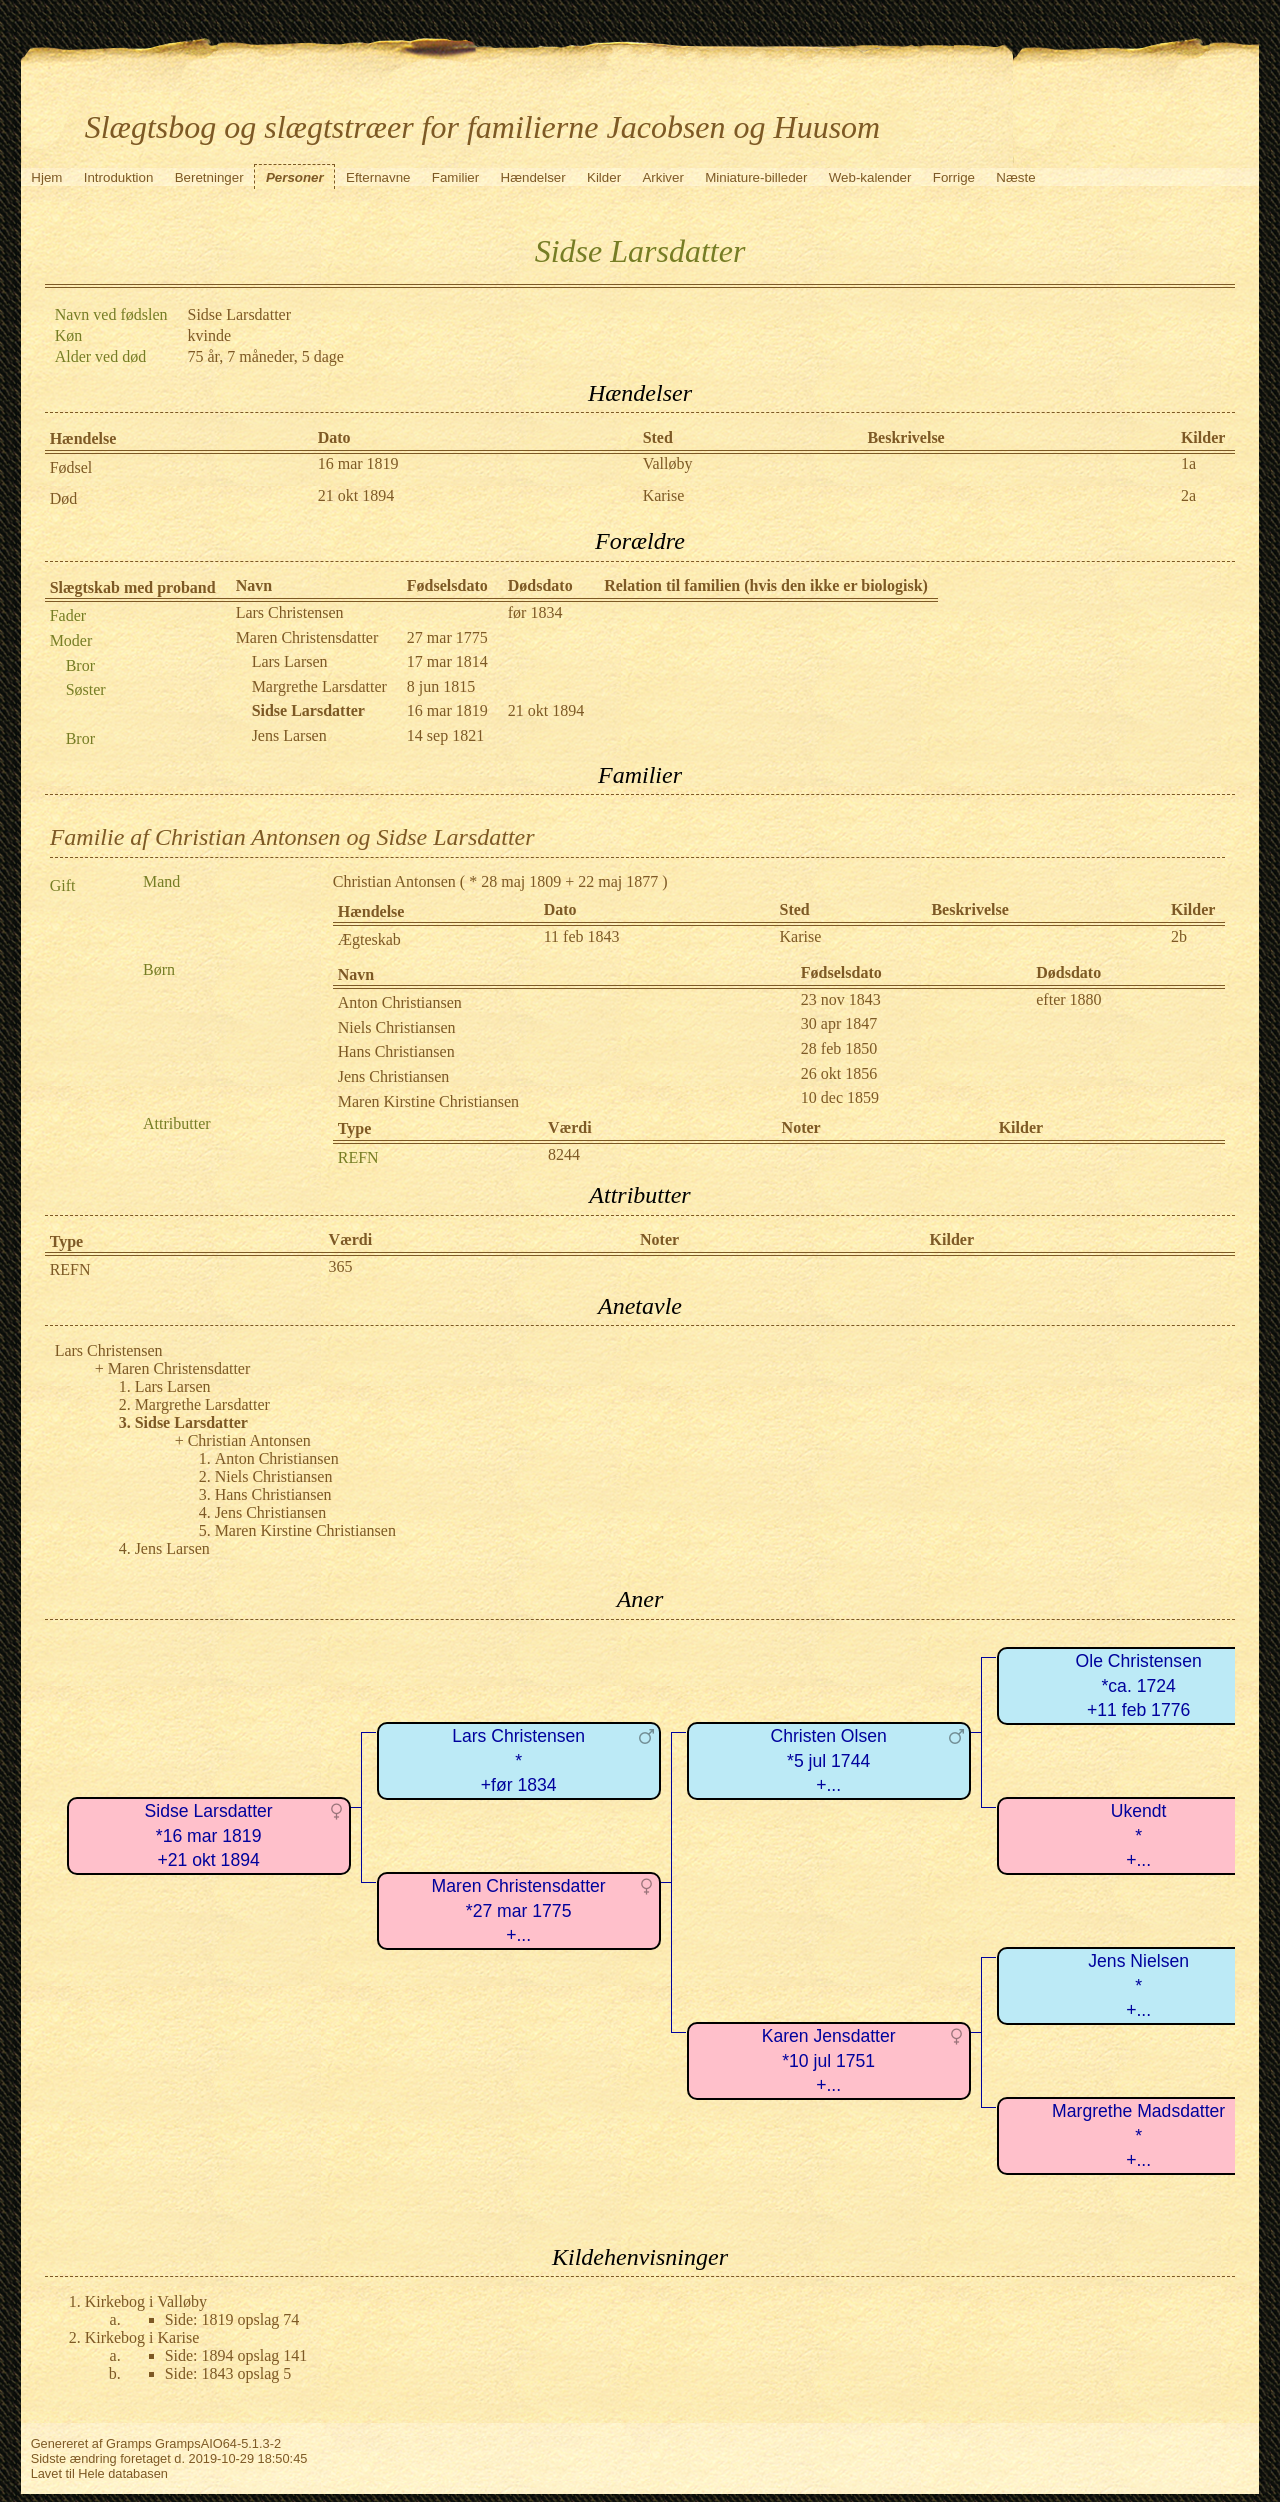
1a (1188, 463)
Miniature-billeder (756, 177)
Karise (664, 495)
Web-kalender (870, 177)
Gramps (129, 2443)
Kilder (604, 177)
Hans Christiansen (396, 1051)
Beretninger (209, 177)
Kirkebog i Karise (142, 2337)
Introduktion (119, 177)
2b (1179, 936)
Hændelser (533, 177)
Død (64, 498)
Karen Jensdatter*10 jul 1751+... (829, 2060)
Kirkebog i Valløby (146, 2301)
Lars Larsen (290, 661)
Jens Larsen (289, 735)
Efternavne (378, 177)
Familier (455, 177)
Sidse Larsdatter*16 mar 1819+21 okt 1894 (209, 1835)
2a (1188, 495)
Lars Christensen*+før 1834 (518, 1760)
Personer (295, 177)
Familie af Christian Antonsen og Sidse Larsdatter (292, 837)
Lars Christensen (290, 612)
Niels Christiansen (397, 1027)
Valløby (668, 463)
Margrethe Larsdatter (319, 686)
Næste (1015, 177)
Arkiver (662, 177)
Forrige (954, 177)
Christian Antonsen (394, 881)
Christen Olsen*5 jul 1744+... (828, 1760)
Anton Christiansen (400, 1002)
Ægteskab (369, 939)
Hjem (46, 177)
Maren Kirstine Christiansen (428, 1101)
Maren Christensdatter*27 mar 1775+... (519, 1910)
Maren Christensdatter (307, 637)
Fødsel (71, 467)
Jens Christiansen (394, 1076)
